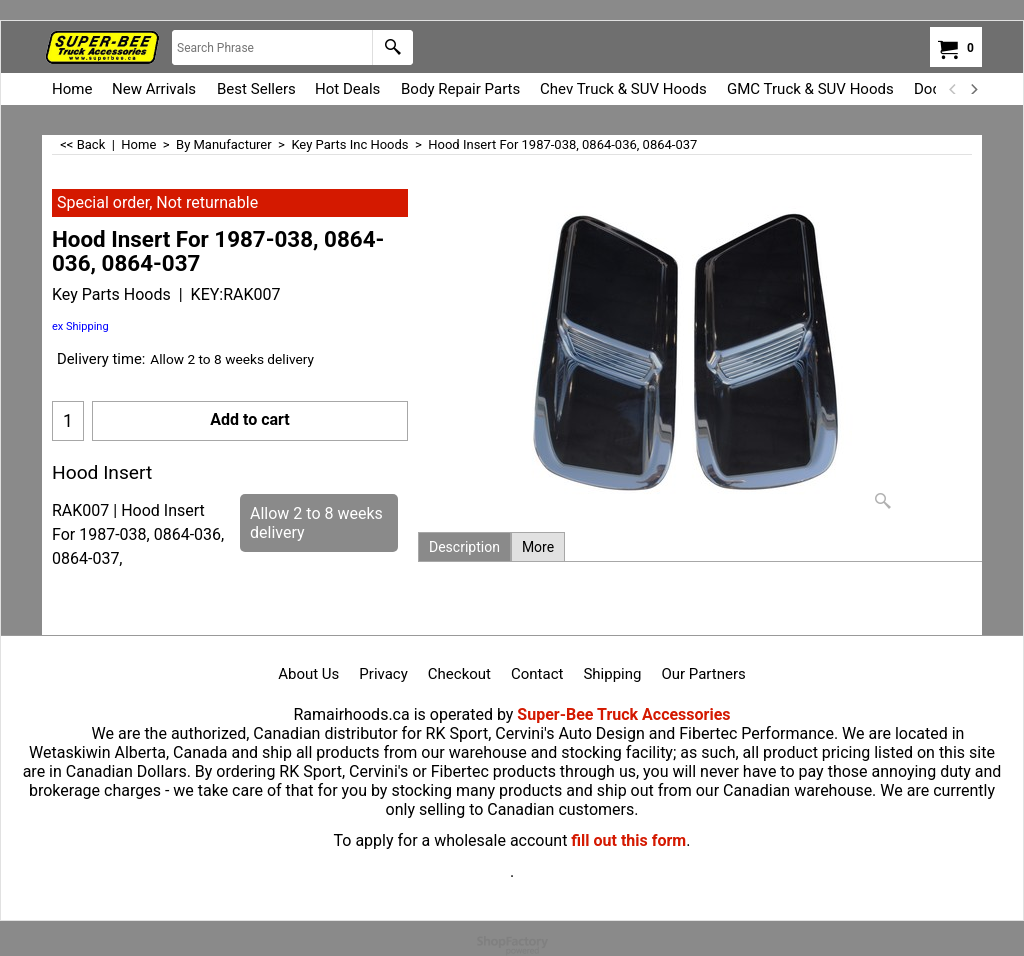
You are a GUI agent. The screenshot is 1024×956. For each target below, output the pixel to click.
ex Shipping (80, 326)
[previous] (953, 89)
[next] (973, 89)
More (538, 547)
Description (464, 547)
